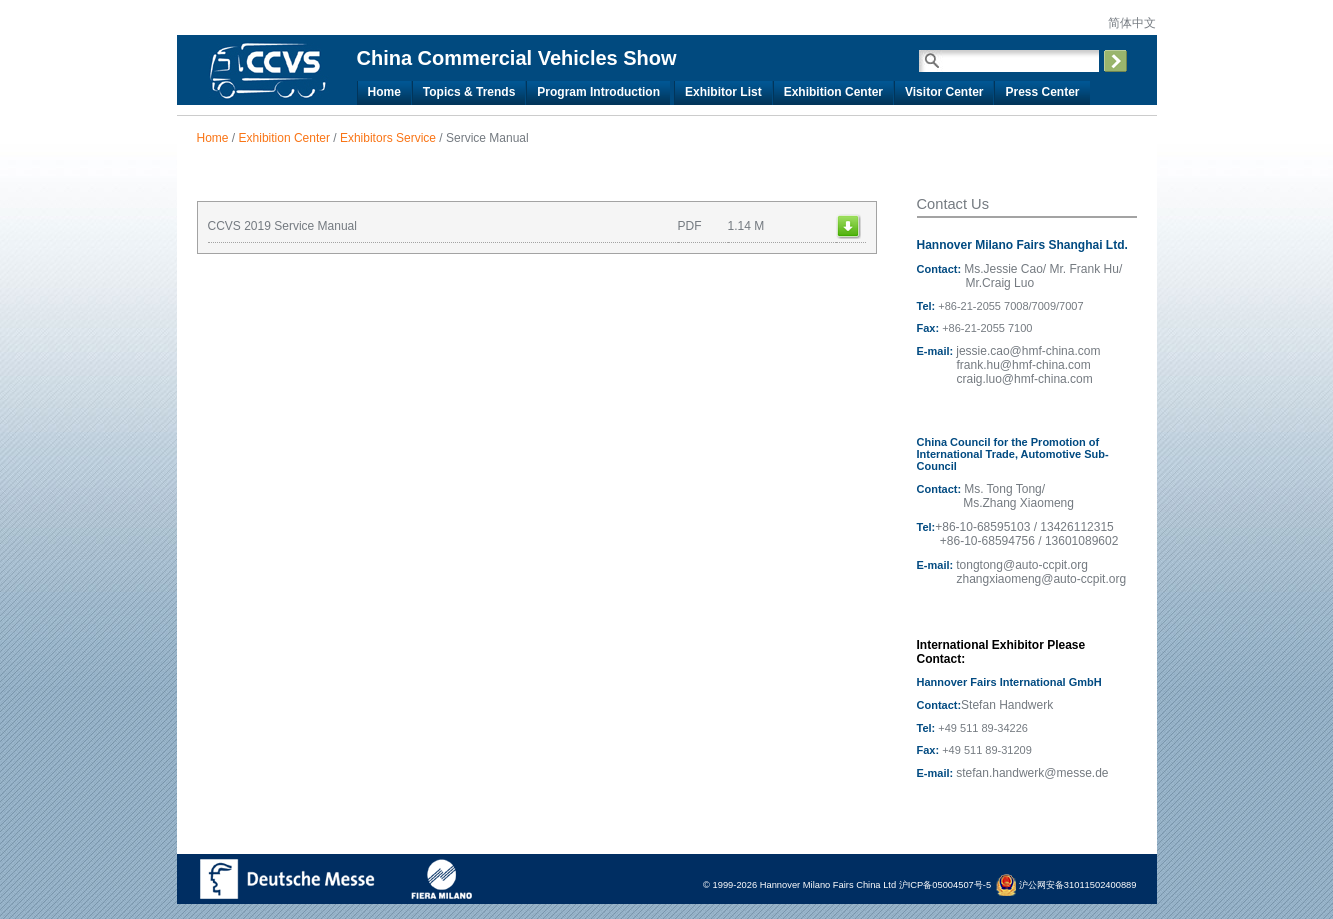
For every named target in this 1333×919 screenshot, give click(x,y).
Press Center (1042, 92)
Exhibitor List (723, 92)
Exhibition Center (833, 92)
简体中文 (1130, 23)
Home (384, 92)
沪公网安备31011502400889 (1066, 885)
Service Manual (487, 138)
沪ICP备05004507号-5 (945, 885)
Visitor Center (944, 92)
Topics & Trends (469, 92)
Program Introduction (598, 92)
